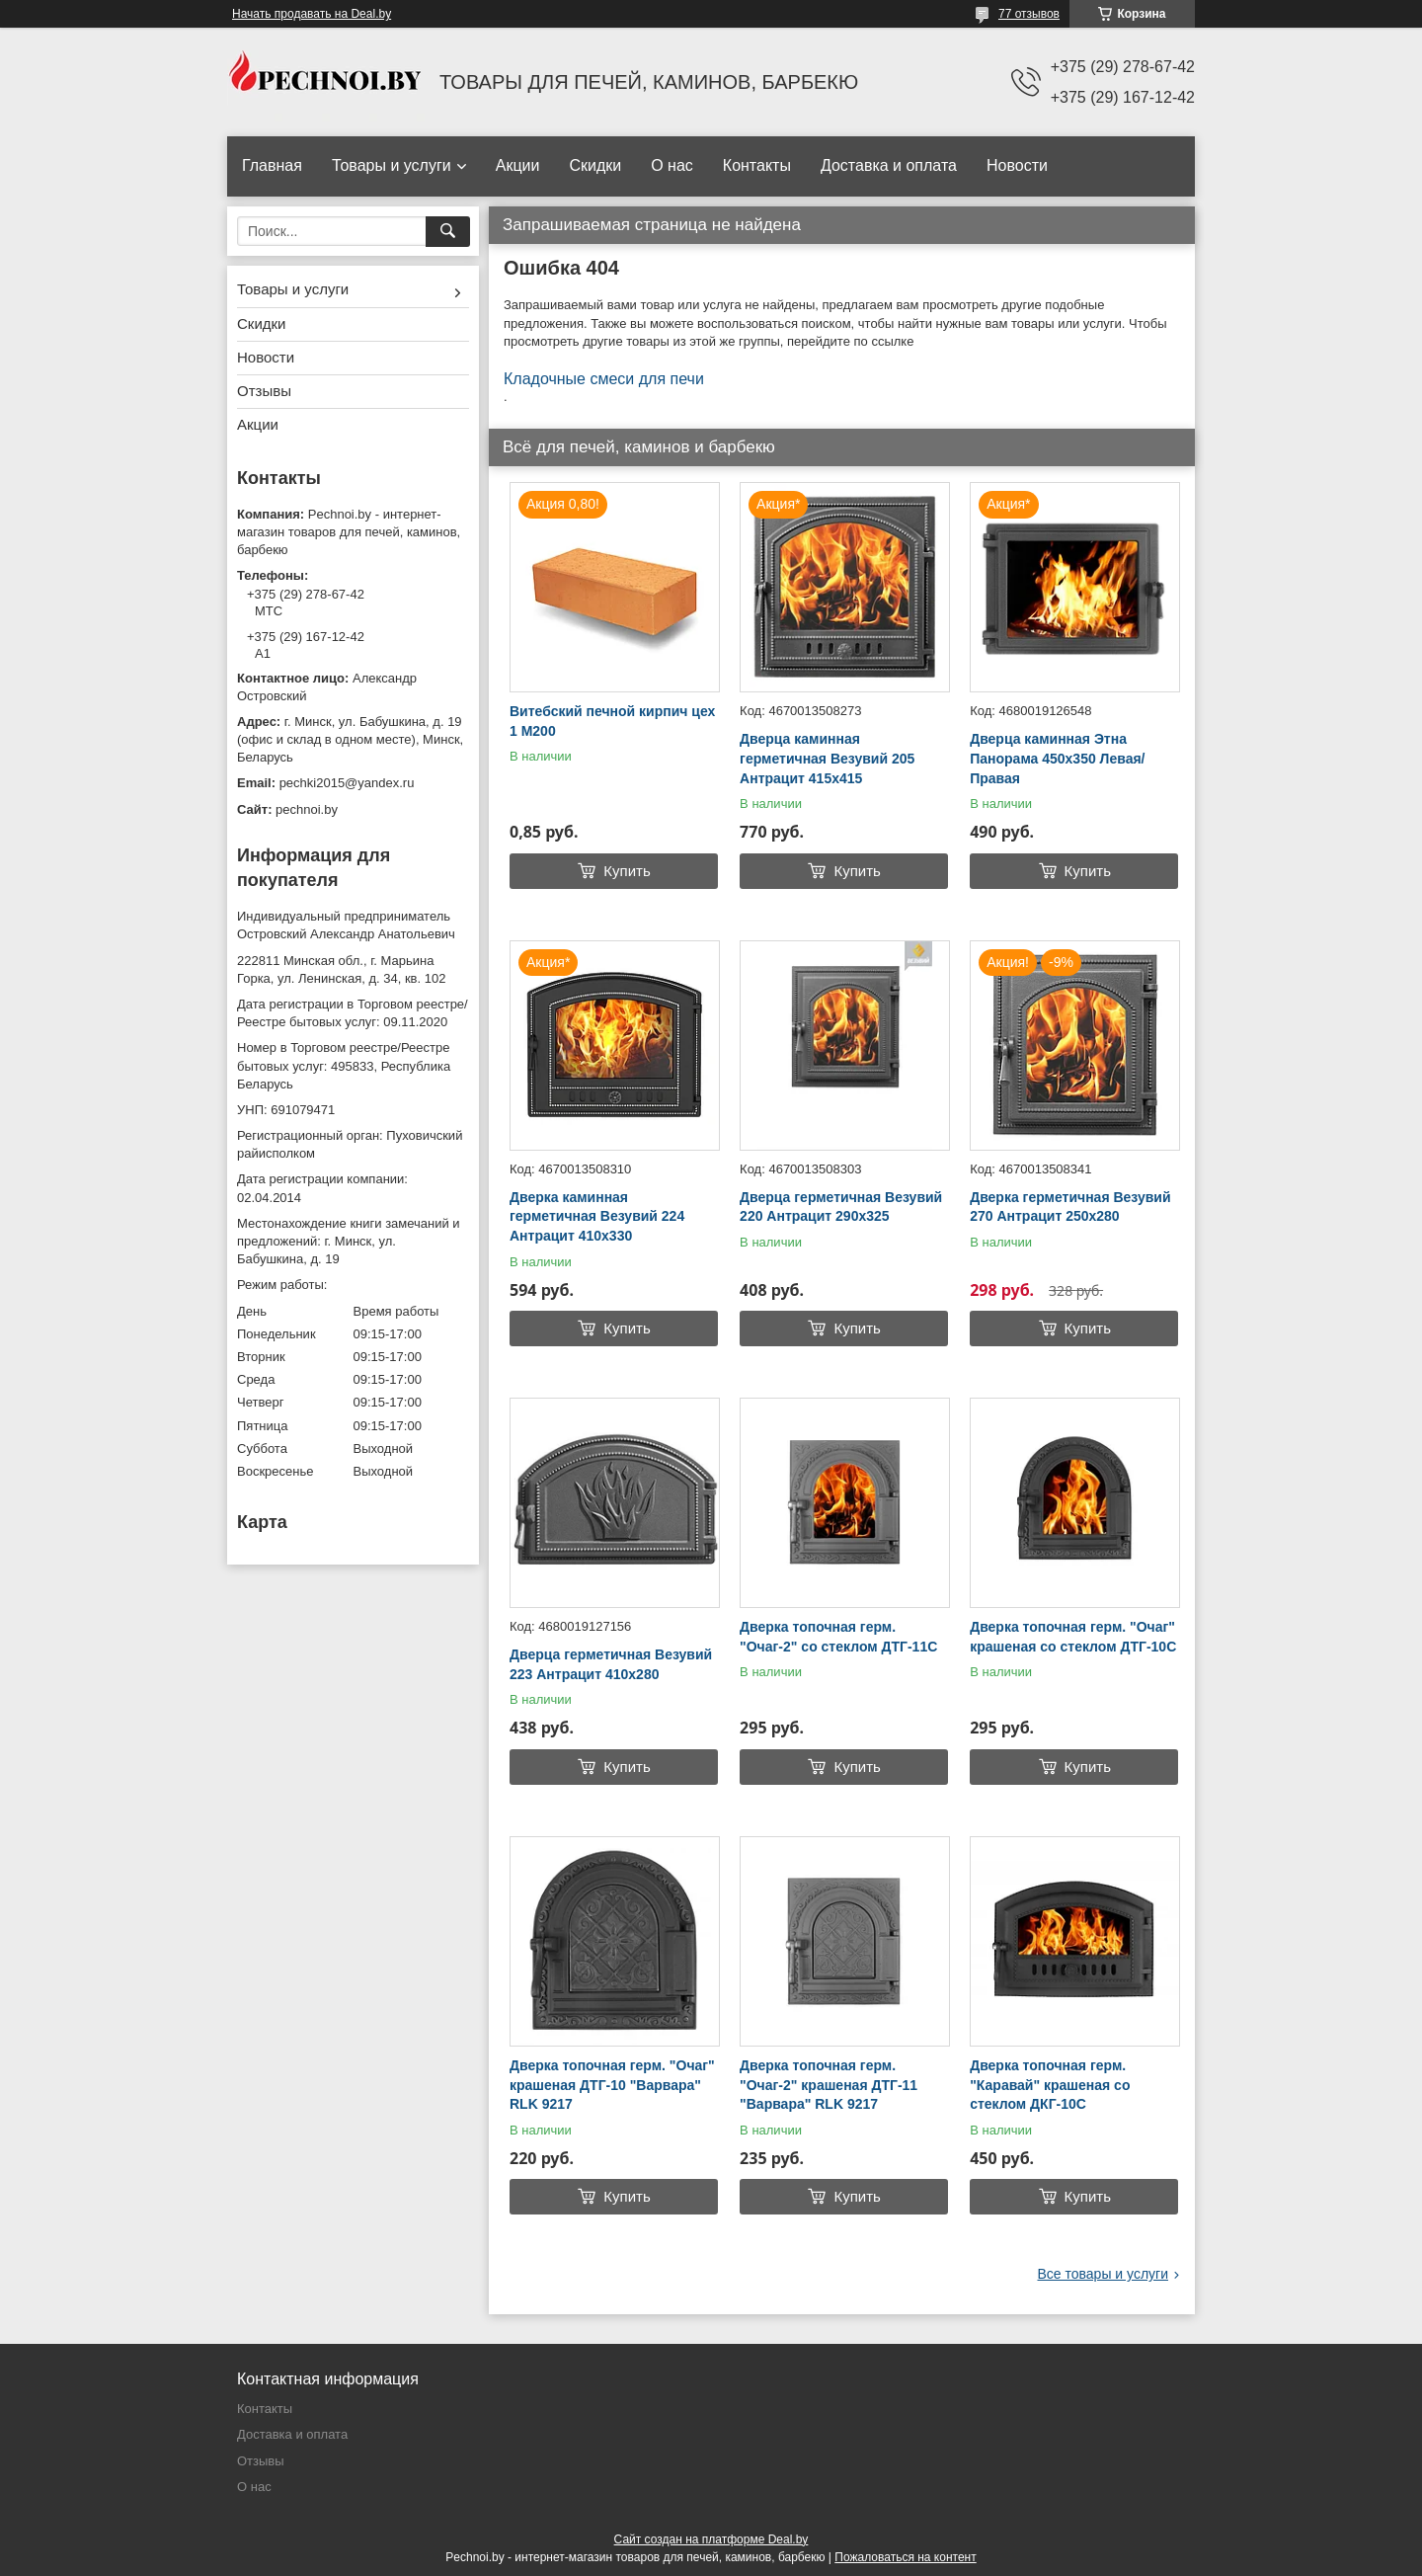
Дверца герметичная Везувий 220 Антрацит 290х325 (841, 1207)
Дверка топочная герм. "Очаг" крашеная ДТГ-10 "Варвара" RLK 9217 (612, 2084)
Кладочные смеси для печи (604, 378)
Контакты (757, 165)
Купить (626, 870)
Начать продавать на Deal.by (311, 14)
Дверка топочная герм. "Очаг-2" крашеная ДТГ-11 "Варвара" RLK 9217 (828, 2084)
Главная (272, 165)
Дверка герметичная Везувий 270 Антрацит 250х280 (1070, 1207)
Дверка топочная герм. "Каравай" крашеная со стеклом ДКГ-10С (1050, 2084)
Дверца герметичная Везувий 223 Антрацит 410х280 (611, 1664)
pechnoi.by (307, 809)
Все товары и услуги (1102, 2274)
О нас (672, 165)
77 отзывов (1029, 14)
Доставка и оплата (889, 165)
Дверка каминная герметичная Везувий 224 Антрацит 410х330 (597, 1216)
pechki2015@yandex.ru (347, 782)
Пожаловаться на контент (905, 2557)
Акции (518, 165)
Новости (1017, 165)
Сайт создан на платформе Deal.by (711, 2539)
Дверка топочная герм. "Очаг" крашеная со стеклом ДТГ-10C (1073, 1636)
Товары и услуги (391, 165)
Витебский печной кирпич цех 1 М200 (612, 721)
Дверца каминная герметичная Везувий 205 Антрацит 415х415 (827, 758)
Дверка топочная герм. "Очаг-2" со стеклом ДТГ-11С (838, 1636)
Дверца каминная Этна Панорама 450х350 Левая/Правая (1057, 758)
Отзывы (264, 390)
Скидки (595, 165)
